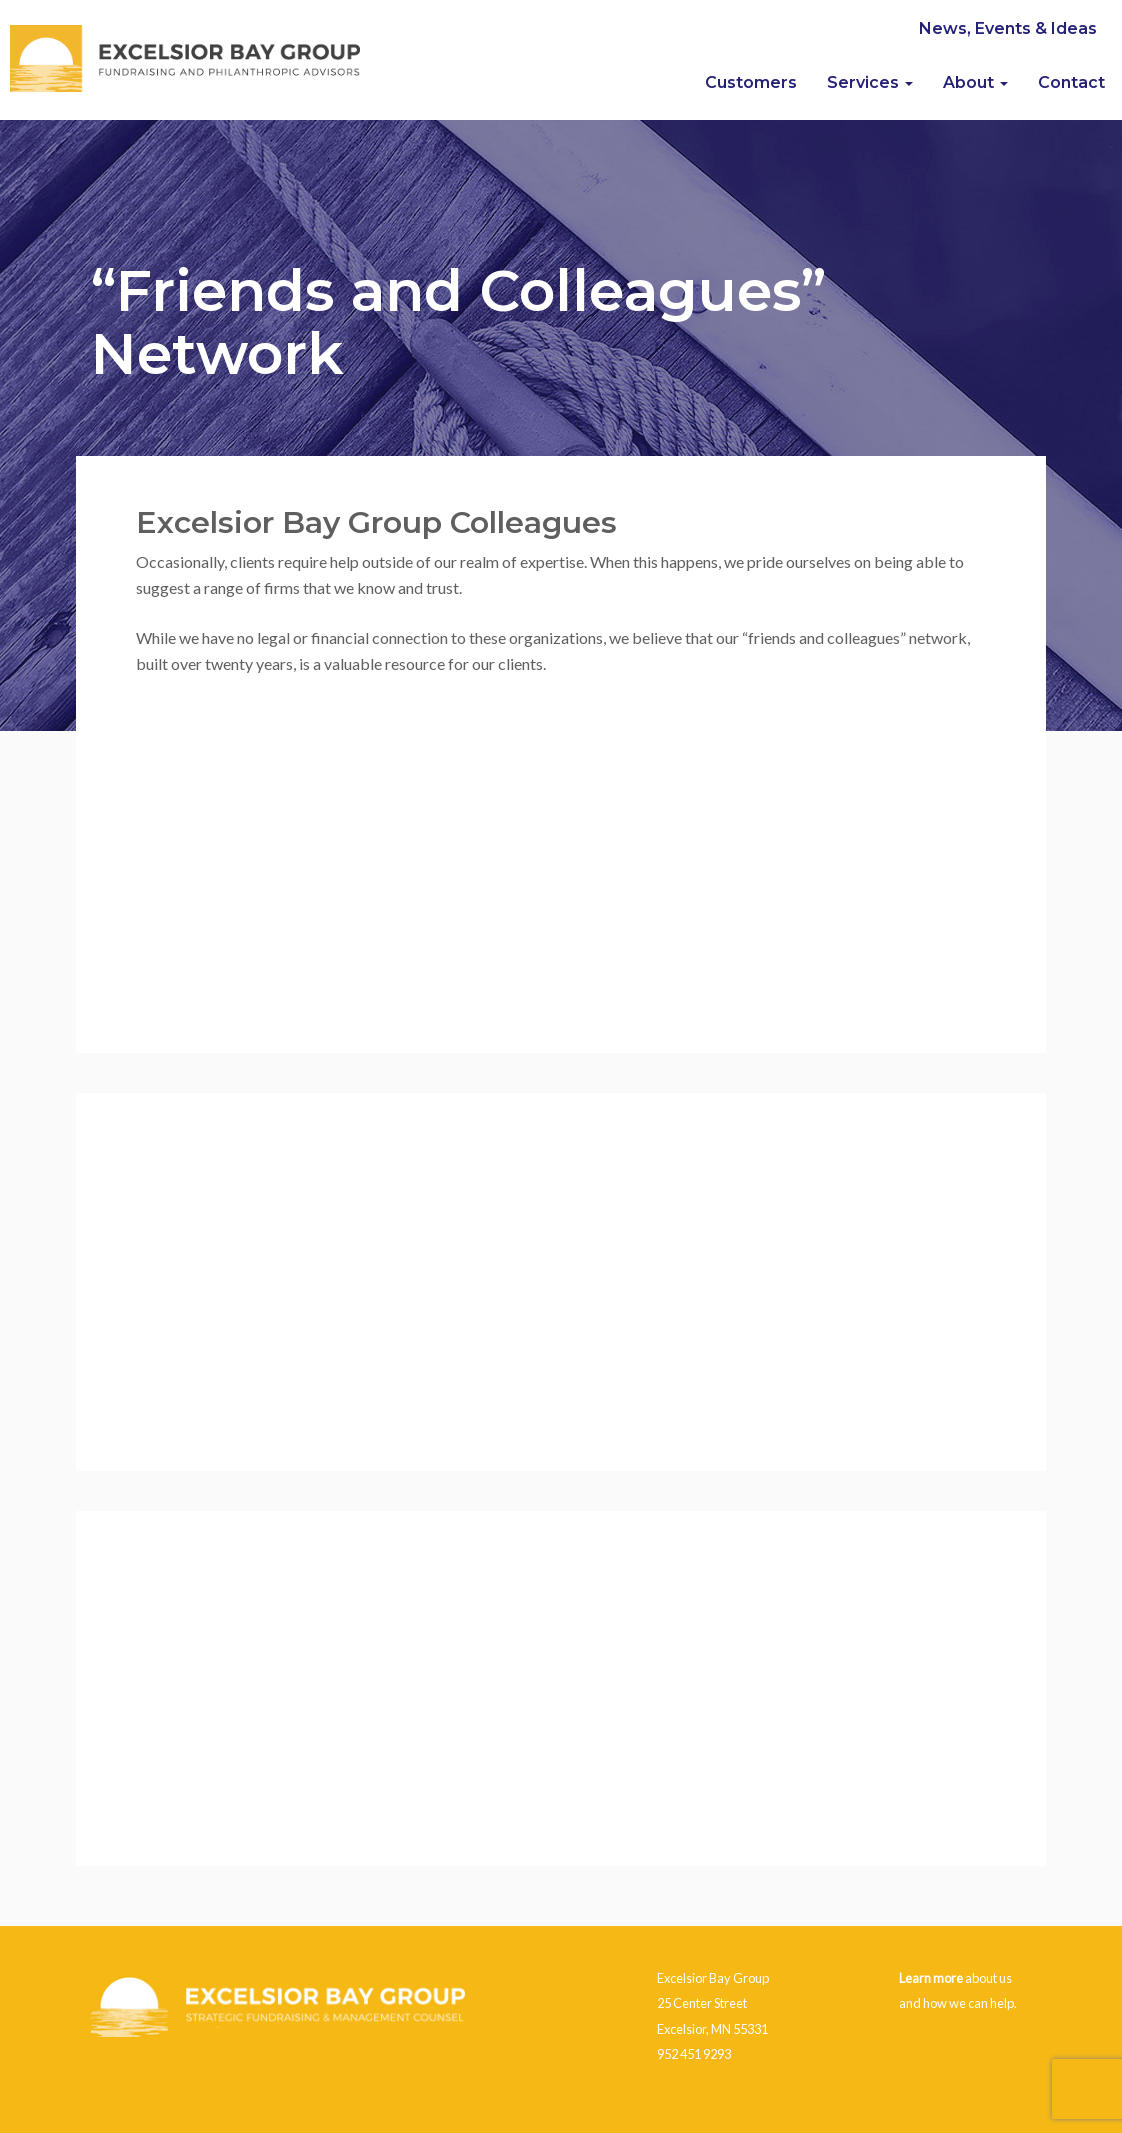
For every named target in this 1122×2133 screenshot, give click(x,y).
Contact (1071, 82)
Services (870, 82)
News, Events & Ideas (1008, 28)
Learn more (931, 1978)
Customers (751, 82)
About (975, 82)
